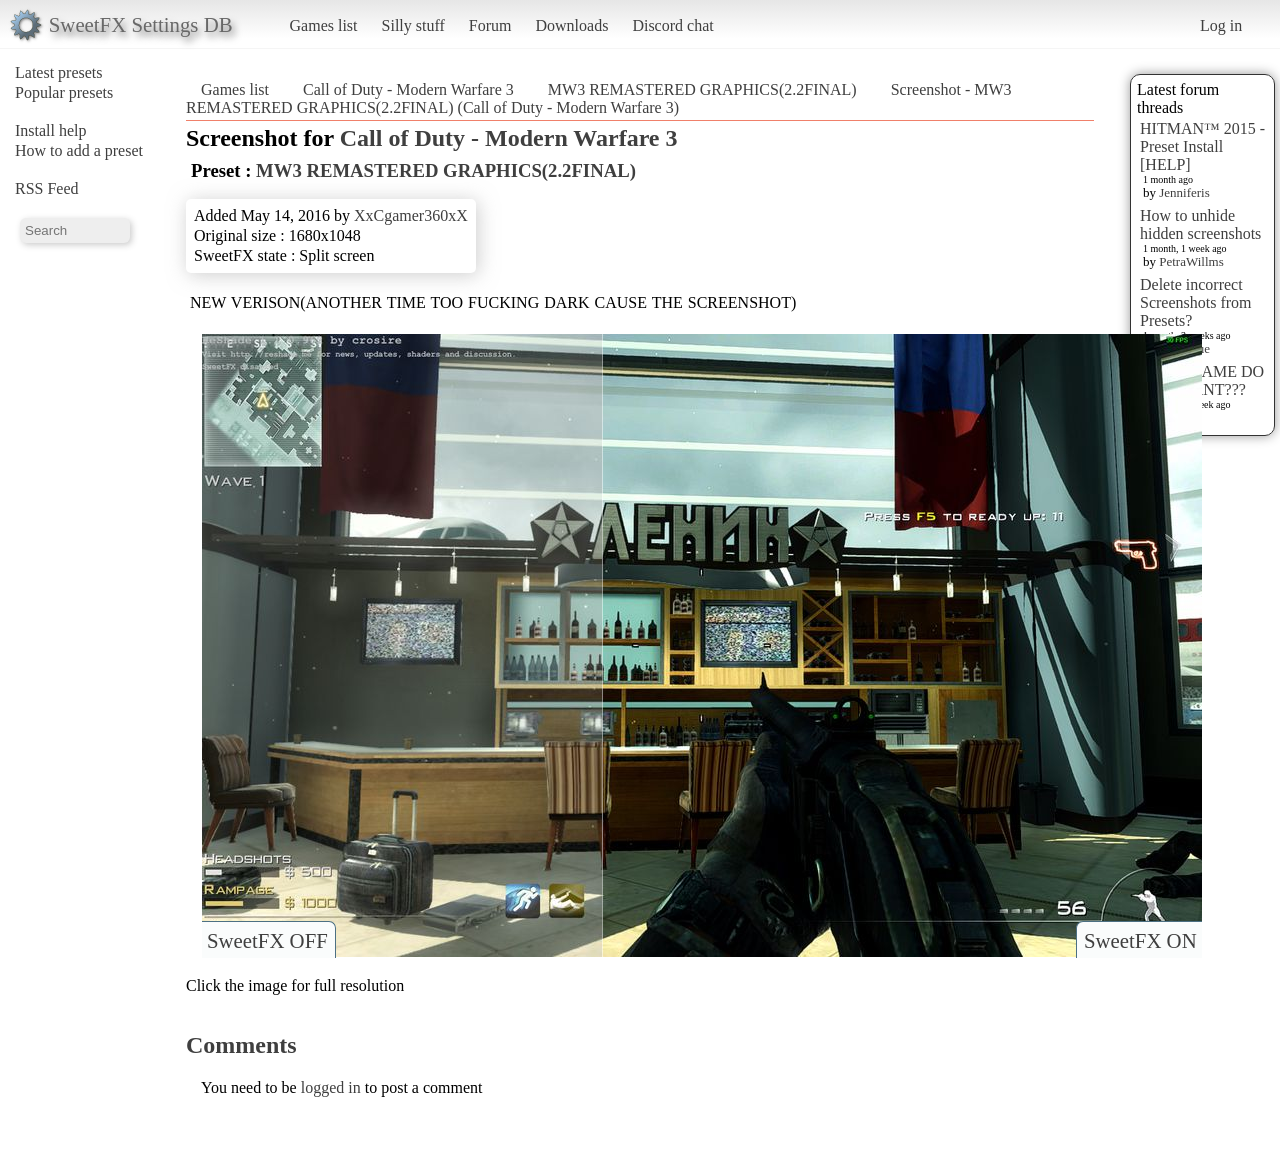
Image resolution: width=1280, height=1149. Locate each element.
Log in (1221, 25)
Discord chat (672, 25)
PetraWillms (1191, 261)
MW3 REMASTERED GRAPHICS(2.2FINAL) (702, 89)
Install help (51, 130)
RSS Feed (47, 188)
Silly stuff (413, 25)
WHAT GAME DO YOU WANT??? (1202, 380)
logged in (331, 1087)
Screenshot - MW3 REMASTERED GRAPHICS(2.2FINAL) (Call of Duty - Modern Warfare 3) (599, 98)
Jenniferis (1184, 192)
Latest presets (59, 72)
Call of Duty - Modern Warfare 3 (408, 89)
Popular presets (64, 92)
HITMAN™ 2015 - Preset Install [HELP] (1202, 146)
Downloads (571, 25)
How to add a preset (79, 150)
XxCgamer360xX (411, 215)
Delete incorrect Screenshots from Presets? (1196, 302)
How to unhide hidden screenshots (1200, 224)
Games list (324, 25)
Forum (490, 25)
